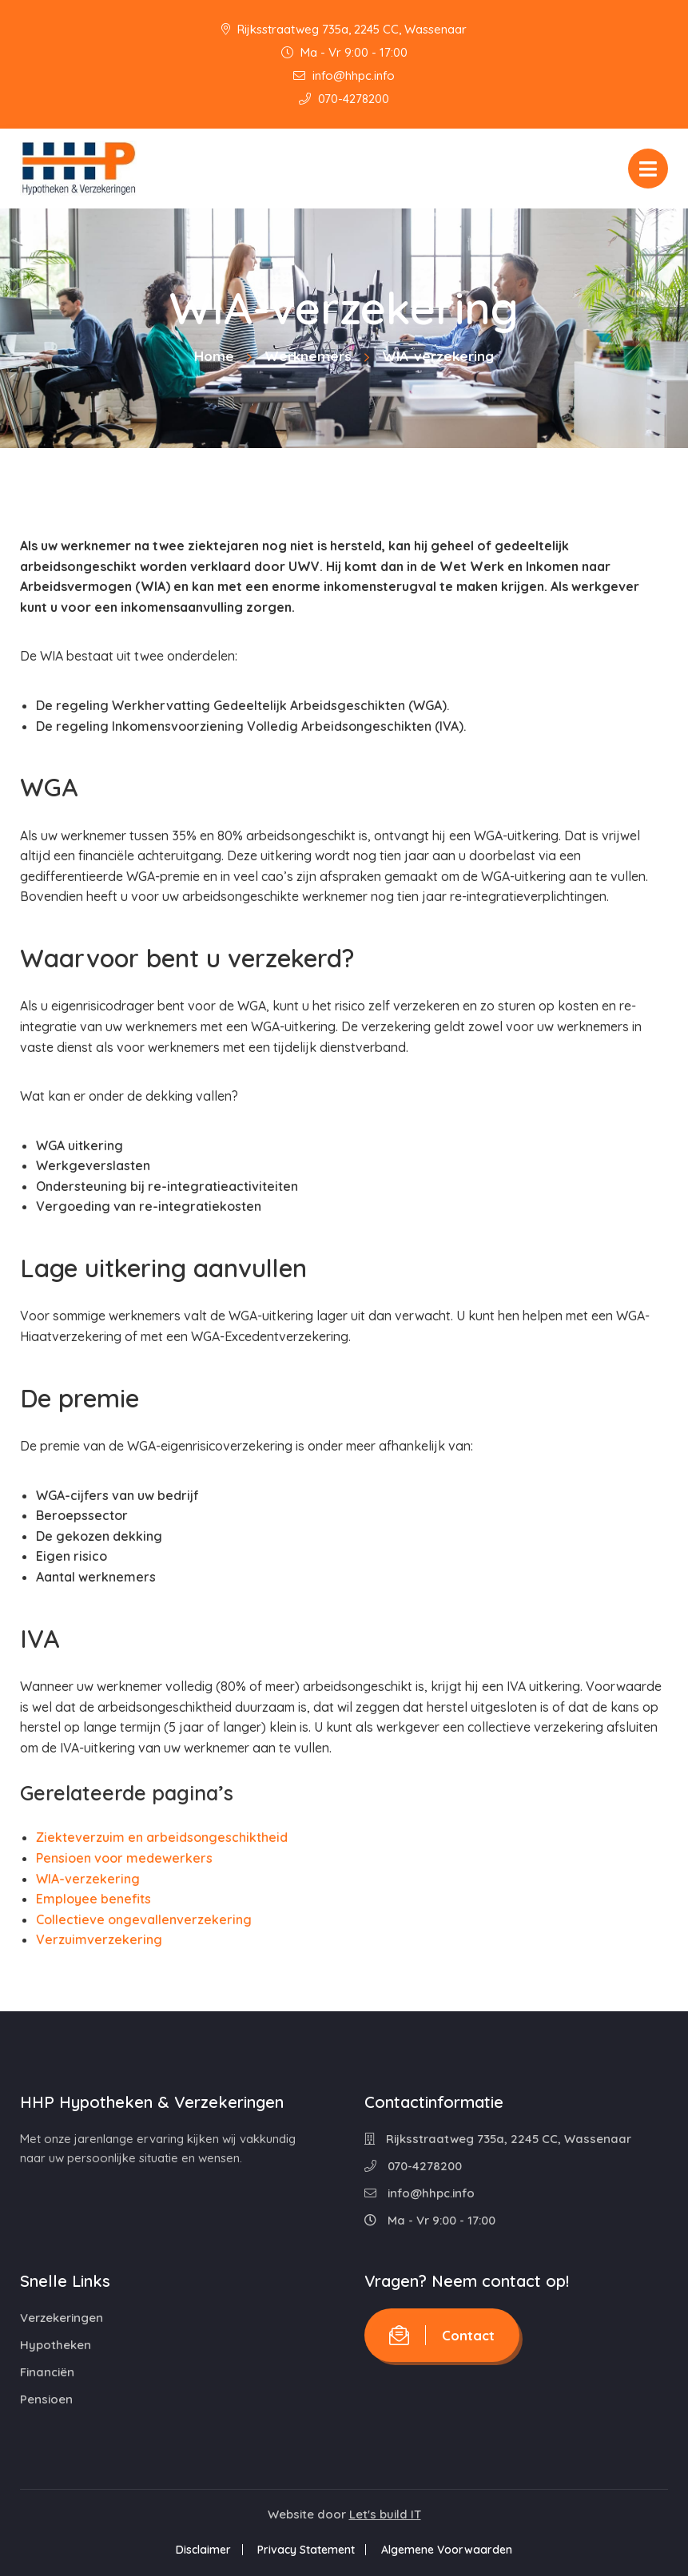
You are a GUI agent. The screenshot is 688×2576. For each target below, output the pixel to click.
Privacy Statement (306, 2549)
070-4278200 (344, 98)
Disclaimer (202, 2549)
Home (214, 355)
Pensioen (46, 2399)
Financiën (47, 2372)
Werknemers (308, 355)
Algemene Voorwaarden (447, 2549)
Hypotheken (55, 2344)
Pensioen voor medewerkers (124, 1858)
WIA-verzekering (88, 1879)
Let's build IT (385, 2514)
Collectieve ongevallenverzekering (144, 1919)
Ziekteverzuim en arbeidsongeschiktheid (162, 1837)
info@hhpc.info (344, 75)
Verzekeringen (61, 2317)
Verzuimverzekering (99, 1939)
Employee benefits (93, 1899)
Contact (442, 2335)
